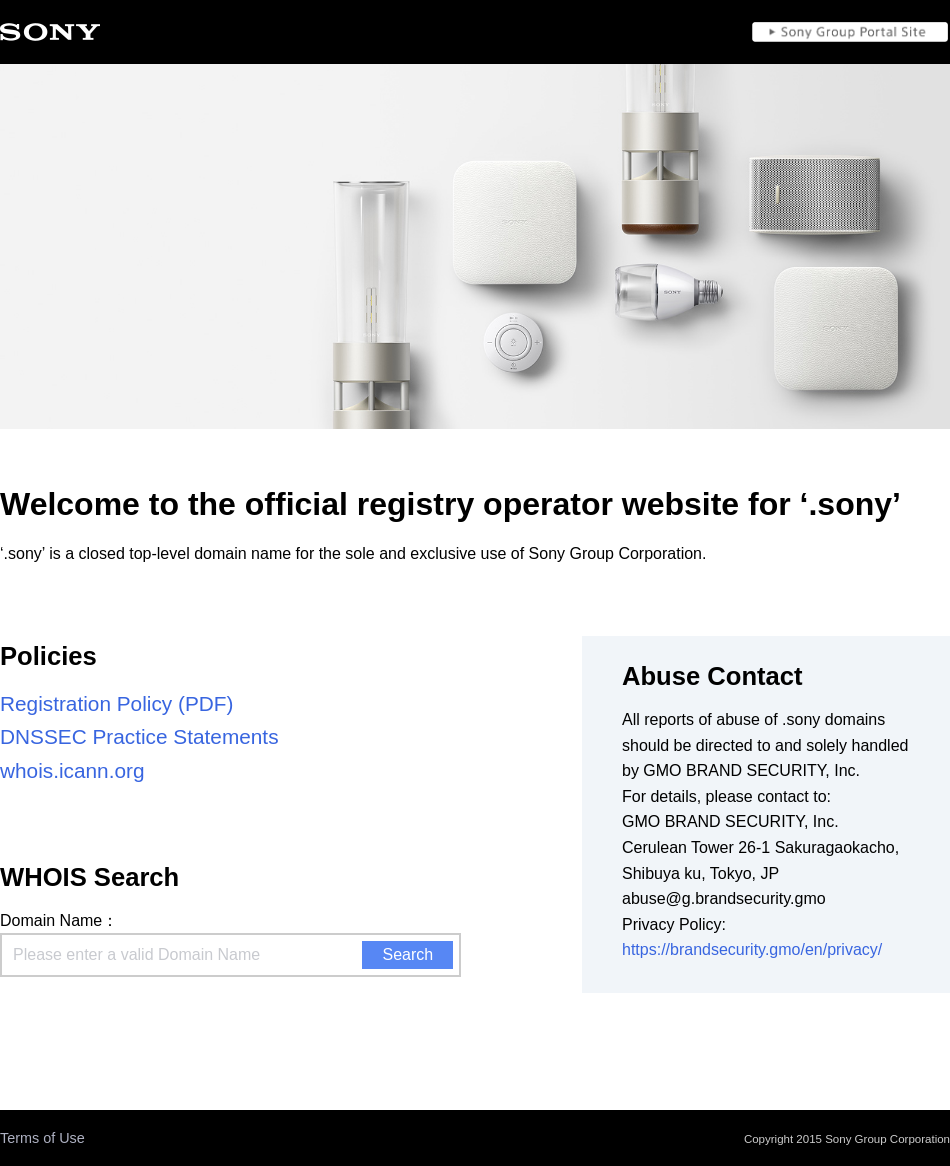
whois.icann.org (72, 770)
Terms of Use (42, 1138)
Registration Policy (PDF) (116, 703)
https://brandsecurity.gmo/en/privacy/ (752, 949)
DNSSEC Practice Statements (139, 736)
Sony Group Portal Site (850, 32)
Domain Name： (59, 920)
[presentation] (152, 1021)
